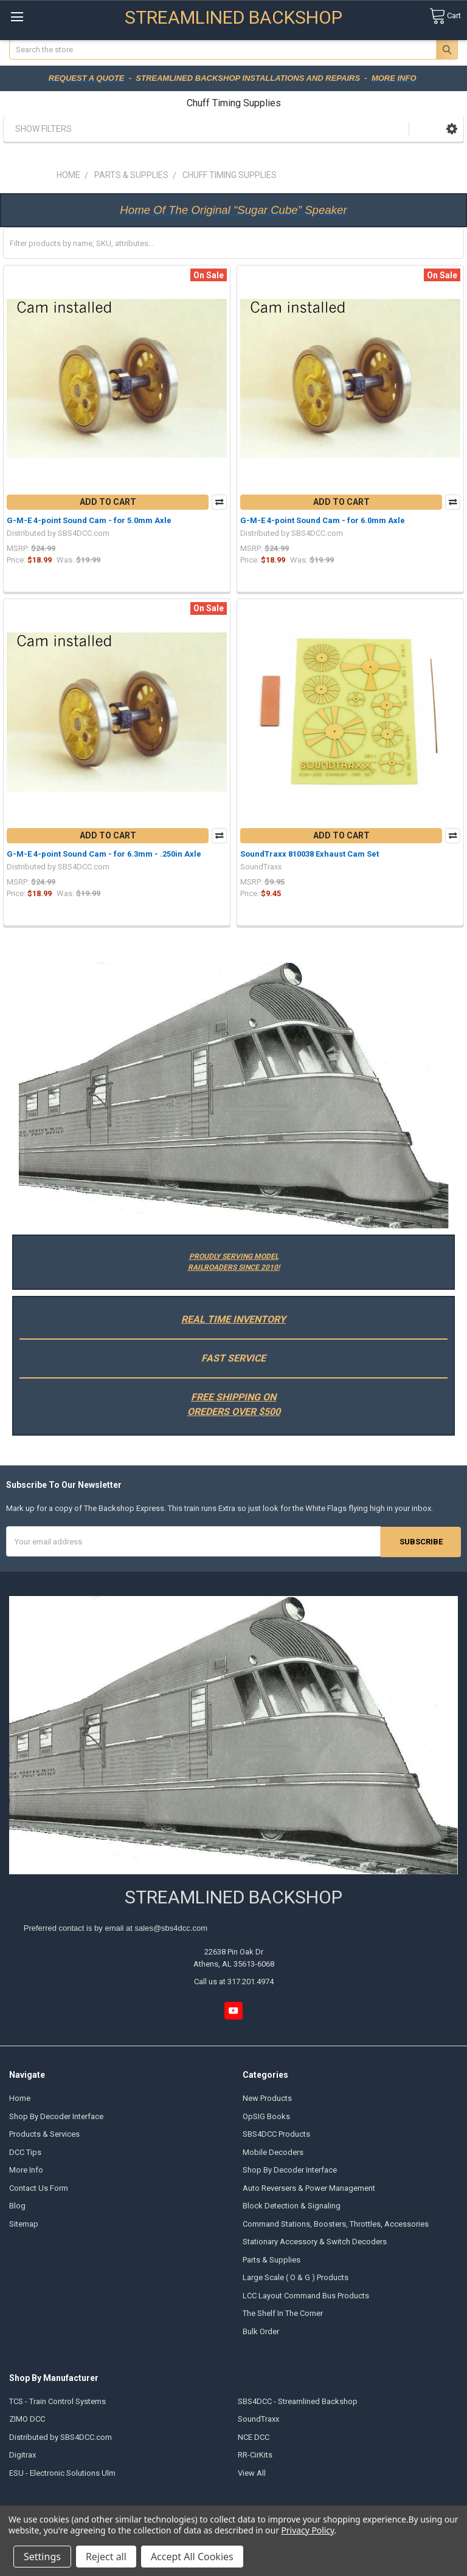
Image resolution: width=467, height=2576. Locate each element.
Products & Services (44, 2134)
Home (19, 2098)
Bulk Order (261, 2330)
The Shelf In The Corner (283, 2313)
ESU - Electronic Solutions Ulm (62, 2472)
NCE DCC (253, 2436)
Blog (17, 2205)
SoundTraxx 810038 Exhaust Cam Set (309, 853)
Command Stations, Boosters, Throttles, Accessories (336, 2223)
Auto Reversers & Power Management (309, 2187)
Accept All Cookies (192, 2556)
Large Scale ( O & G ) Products (295, 2277)
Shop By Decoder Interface (56, 2116)
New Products (267, 2098)
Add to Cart (108, 502)
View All (252, 2472)
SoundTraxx (258, 2419)
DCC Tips (25, 2151)
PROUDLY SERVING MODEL (233, 1256)
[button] (451, 128)
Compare (219, 502)
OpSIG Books (266, 2116)
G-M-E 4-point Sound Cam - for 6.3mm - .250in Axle (104, 853)
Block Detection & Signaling (292, 2205)
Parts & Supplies (271, 2259)
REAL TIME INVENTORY (233, 1319)
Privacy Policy (307, 2530)
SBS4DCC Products (276, 2134)
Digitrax (22, 2454)
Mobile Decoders (273, 2151)
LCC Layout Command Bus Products (306, 2295)
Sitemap (23, 2223)
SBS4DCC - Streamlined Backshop (298, 2400)
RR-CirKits (255, 2454)
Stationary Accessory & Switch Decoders (315, 2241)
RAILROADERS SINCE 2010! (234, 1267)
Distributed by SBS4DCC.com (60, 2436)
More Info (26, 2169)
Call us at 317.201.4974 (234, 1981)
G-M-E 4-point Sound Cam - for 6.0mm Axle (322, 520)
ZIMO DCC (27, 2419)
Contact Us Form (38, 2187)
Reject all (106, 2556)
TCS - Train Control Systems (57, 2400)
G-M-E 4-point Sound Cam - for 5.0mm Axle (89, 520)
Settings (42, 2556)
